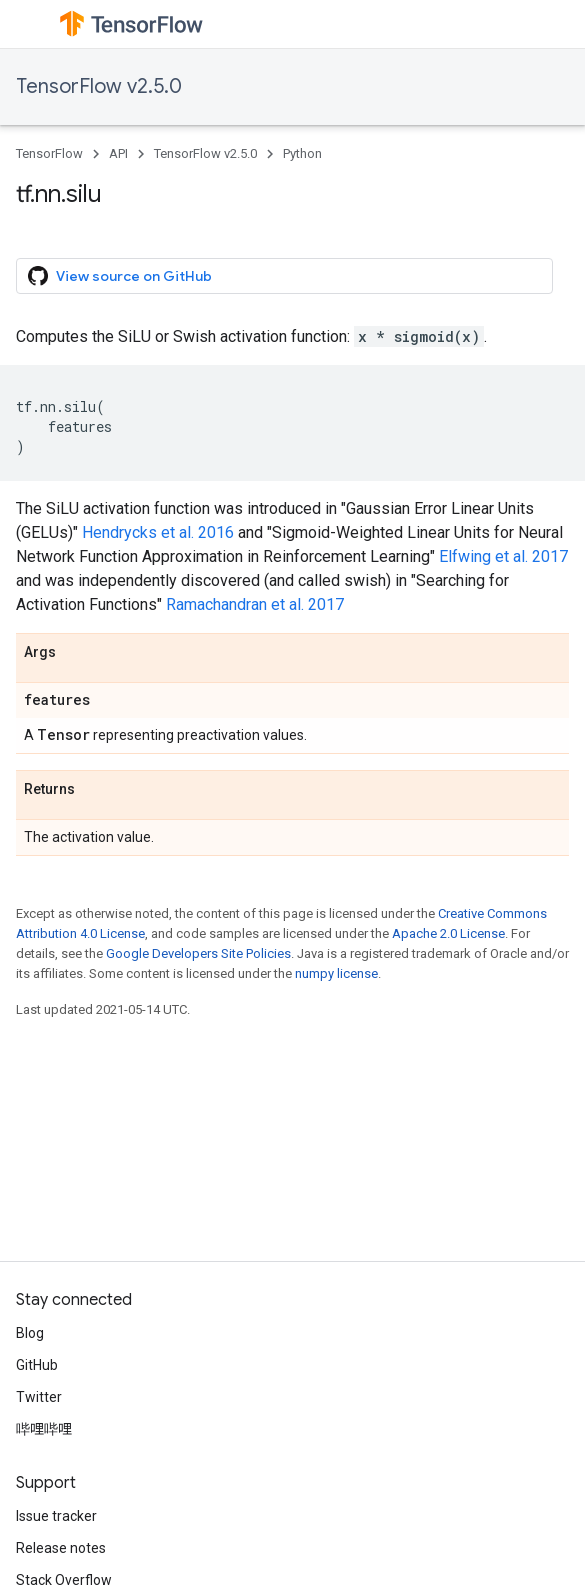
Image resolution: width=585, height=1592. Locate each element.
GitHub (37, 1365)
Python (302, 153)
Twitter (39, 1397)
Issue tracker (56, 1516)
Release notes (61, 1548)
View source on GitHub (120, 276)
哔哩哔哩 (44, 1429)
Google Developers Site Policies (198, 953)
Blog (30, 1333)
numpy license (336, 973)
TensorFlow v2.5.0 (99, 86)
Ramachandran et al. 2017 (255, 604)
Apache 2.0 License (448, 933)
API (118, 153)
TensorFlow (49, 153)
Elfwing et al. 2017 (503, 556)
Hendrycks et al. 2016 (158, 532)
